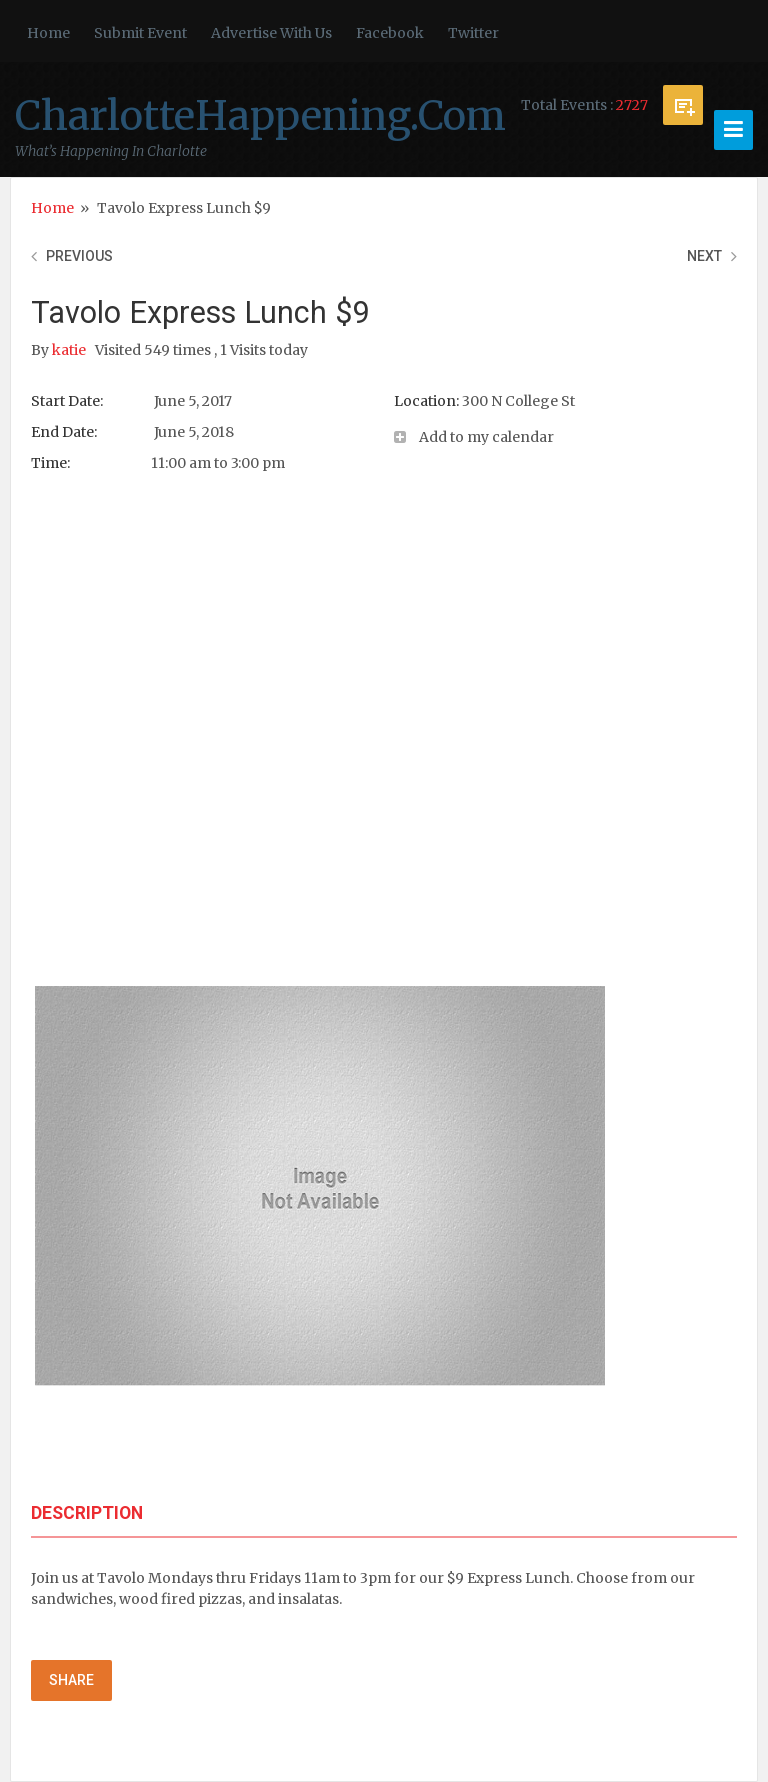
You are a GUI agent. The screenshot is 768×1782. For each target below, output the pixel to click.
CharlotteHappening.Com (260, 116)
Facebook (390, 33)
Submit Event (140, 33)
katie (70, 350)
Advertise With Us (271, 33)
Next (704, 256)
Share (71, 1680)
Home (48, 33)
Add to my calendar (486, 437)
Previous (79, 256)
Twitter (473, 33)
